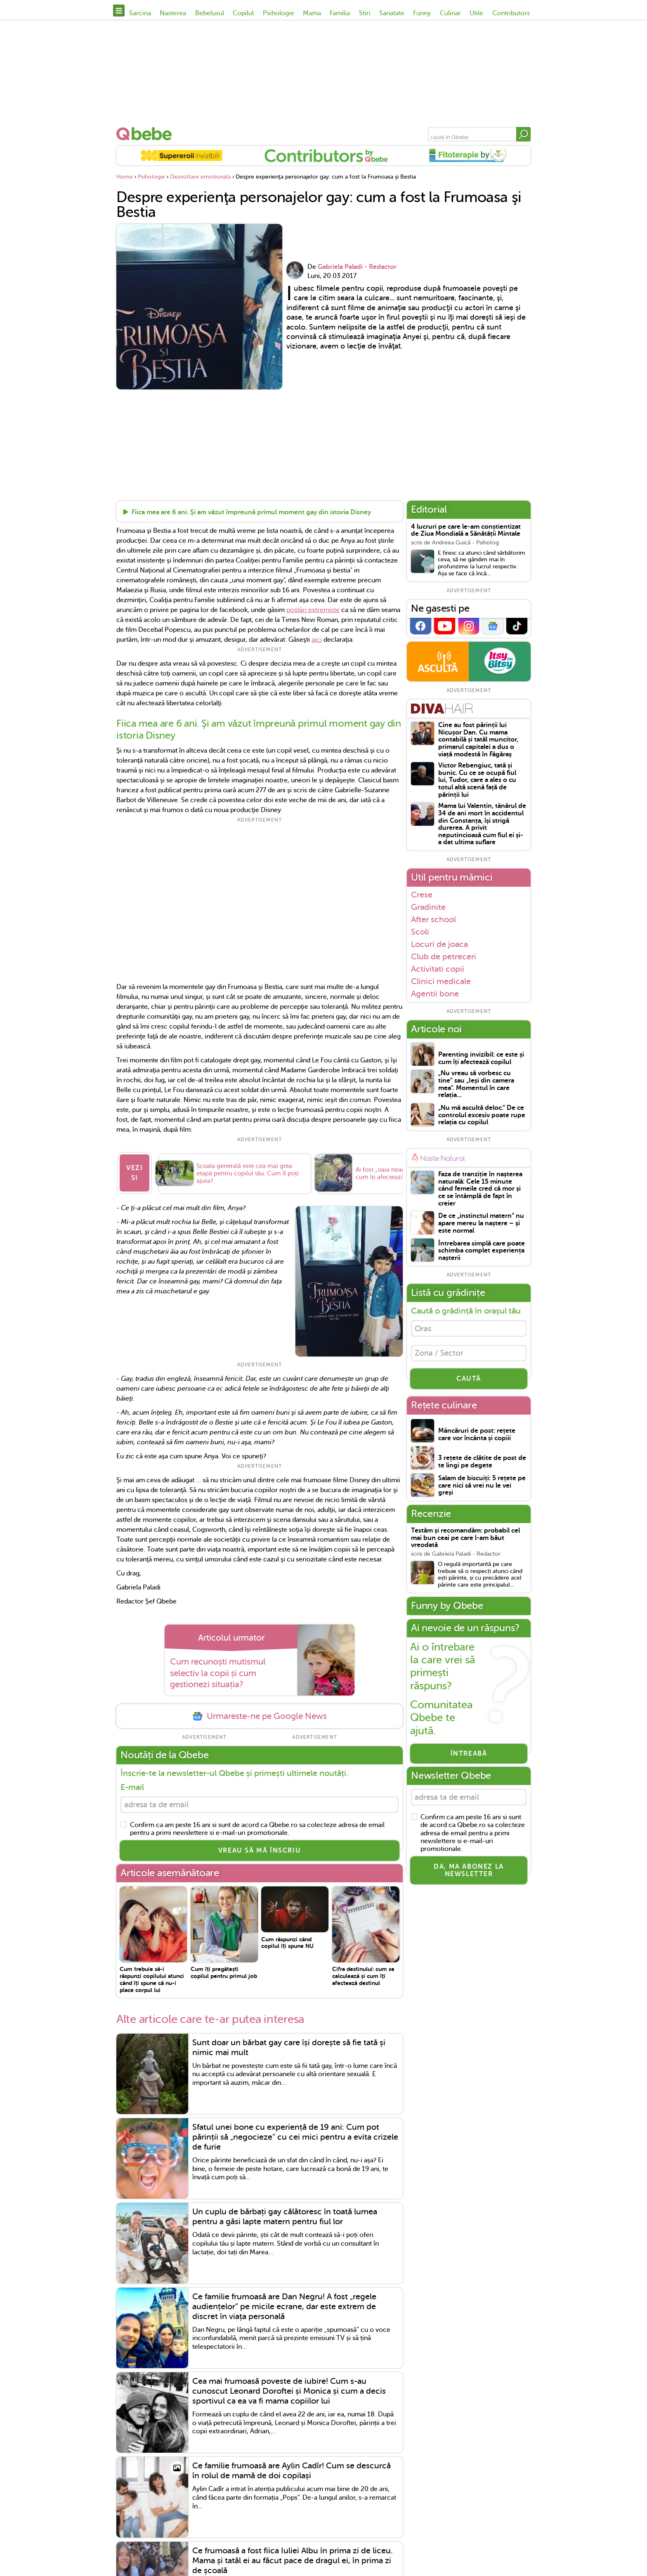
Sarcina (140, 13)
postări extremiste (313, 610)
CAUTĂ (468, 1381)
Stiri (365, 13)
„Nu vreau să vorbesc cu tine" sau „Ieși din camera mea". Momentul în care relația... (476, 1084)
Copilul (243, 13)
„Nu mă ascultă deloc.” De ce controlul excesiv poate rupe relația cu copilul (481, 1115)
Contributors (511, 13)
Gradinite (428, 906)
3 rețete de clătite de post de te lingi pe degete (482, 1465)
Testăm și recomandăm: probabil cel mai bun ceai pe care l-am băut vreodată (465, 1541)
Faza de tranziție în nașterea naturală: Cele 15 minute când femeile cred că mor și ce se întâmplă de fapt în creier (480, 1189)
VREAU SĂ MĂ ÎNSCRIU (259, 1848)
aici (317, 639)
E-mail (132, 1783)
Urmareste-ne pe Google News (259, 1712)
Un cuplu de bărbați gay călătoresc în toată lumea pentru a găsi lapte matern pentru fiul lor (284, 2214)
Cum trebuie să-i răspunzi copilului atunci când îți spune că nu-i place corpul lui (152, 1976)
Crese (421, 894)
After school (433, 919)
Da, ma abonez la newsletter (469, 1874)
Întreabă (469, 1756)
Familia (340, 13)
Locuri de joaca (439, 944)
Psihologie (278, 13)
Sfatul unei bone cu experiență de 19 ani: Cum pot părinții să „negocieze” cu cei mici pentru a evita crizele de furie (295, 2134)
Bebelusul (209, 13)
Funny (422, 13)
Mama (312, 13)
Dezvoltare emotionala (200, 177)
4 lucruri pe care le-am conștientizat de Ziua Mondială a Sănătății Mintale (466, 530)
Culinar (450, 13)
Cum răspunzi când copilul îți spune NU (287, 1940)
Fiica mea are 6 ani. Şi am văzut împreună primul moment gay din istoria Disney (251, 512)
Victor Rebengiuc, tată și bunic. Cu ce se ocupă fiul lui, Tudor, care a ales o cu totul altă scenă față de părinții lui (477, 780)
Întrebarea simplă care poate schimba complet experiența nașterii (481, 1251)
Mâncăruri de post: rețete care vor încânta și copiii (476, 1437)
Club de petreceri (443, 956)
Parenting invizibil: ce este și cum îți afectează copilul (481, 1058)
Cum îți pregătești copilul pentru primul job (224, 1970)
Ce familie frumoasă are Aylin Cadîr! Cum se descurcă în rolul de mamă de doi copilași (291, 2468)
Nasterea (173, 13)
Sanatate (391, 13)
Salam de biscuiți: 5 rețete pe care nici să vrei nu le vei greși (482, 1488)
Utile (476, 13)
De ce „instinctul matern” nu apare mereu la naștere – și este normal (481, 1223)
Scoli (420, 931)
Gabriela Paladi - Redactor (357, 267)
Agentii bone (435, 993)
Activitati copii (437, 968)
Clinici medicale (441, 981)
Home (124, 177)
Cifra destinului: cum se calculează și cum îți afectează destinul (363, 1973)
